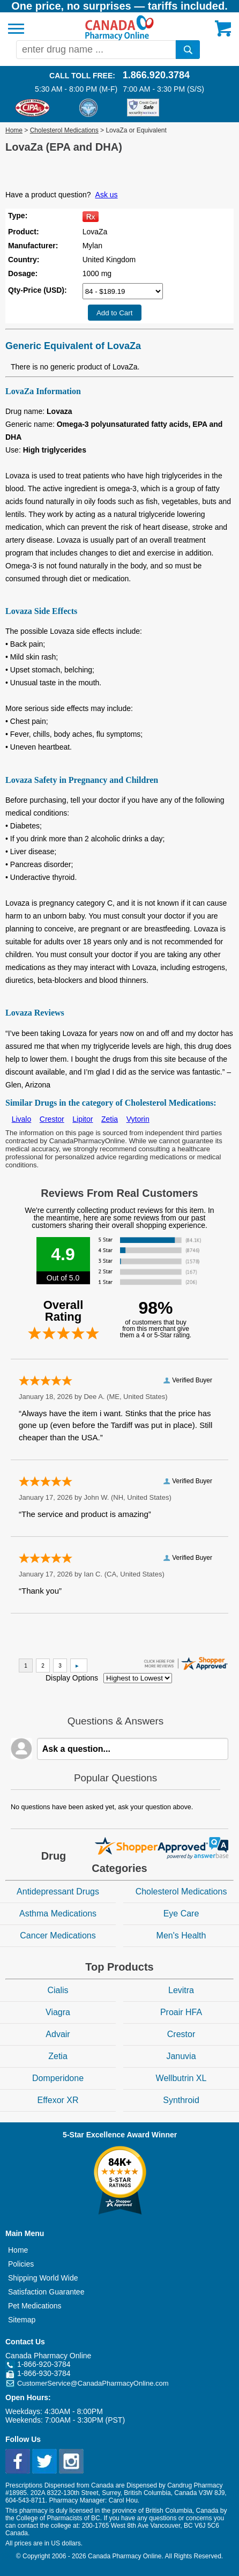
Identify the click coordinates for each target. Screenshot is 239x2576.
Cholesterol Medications (64, 130)
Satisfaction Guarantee (46, 2292)
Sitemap (21, 2319)
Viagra (58, 2012)
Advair (58, 2034)
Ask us (106, 194)
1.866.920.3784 (156, 75)
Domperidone (58, 2078)
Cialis (57, 1990)
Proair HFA (181, 2012)
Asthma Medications (57, 1913)
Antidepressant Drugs (58, 1891)
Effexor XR (57, 2100)
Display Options (72, 1678)
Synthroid (181, 2100)
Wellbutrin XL (181, 2078)
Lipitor (82, 1119)
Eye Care (181, 1913)
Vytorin (138, 1119)
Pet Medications (35, 2305)
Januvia (181, 2056)
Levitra (181, 1990)
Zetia (109, 1119)
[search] (188, 49)
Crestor (52, 1119)
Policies (21, 2264)
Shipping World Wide (43, 2278)
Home (14, 130)
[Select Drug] (123, 291)
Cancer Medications (57, 1935)
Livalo (22, 1119)
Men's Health (181, 1935)
